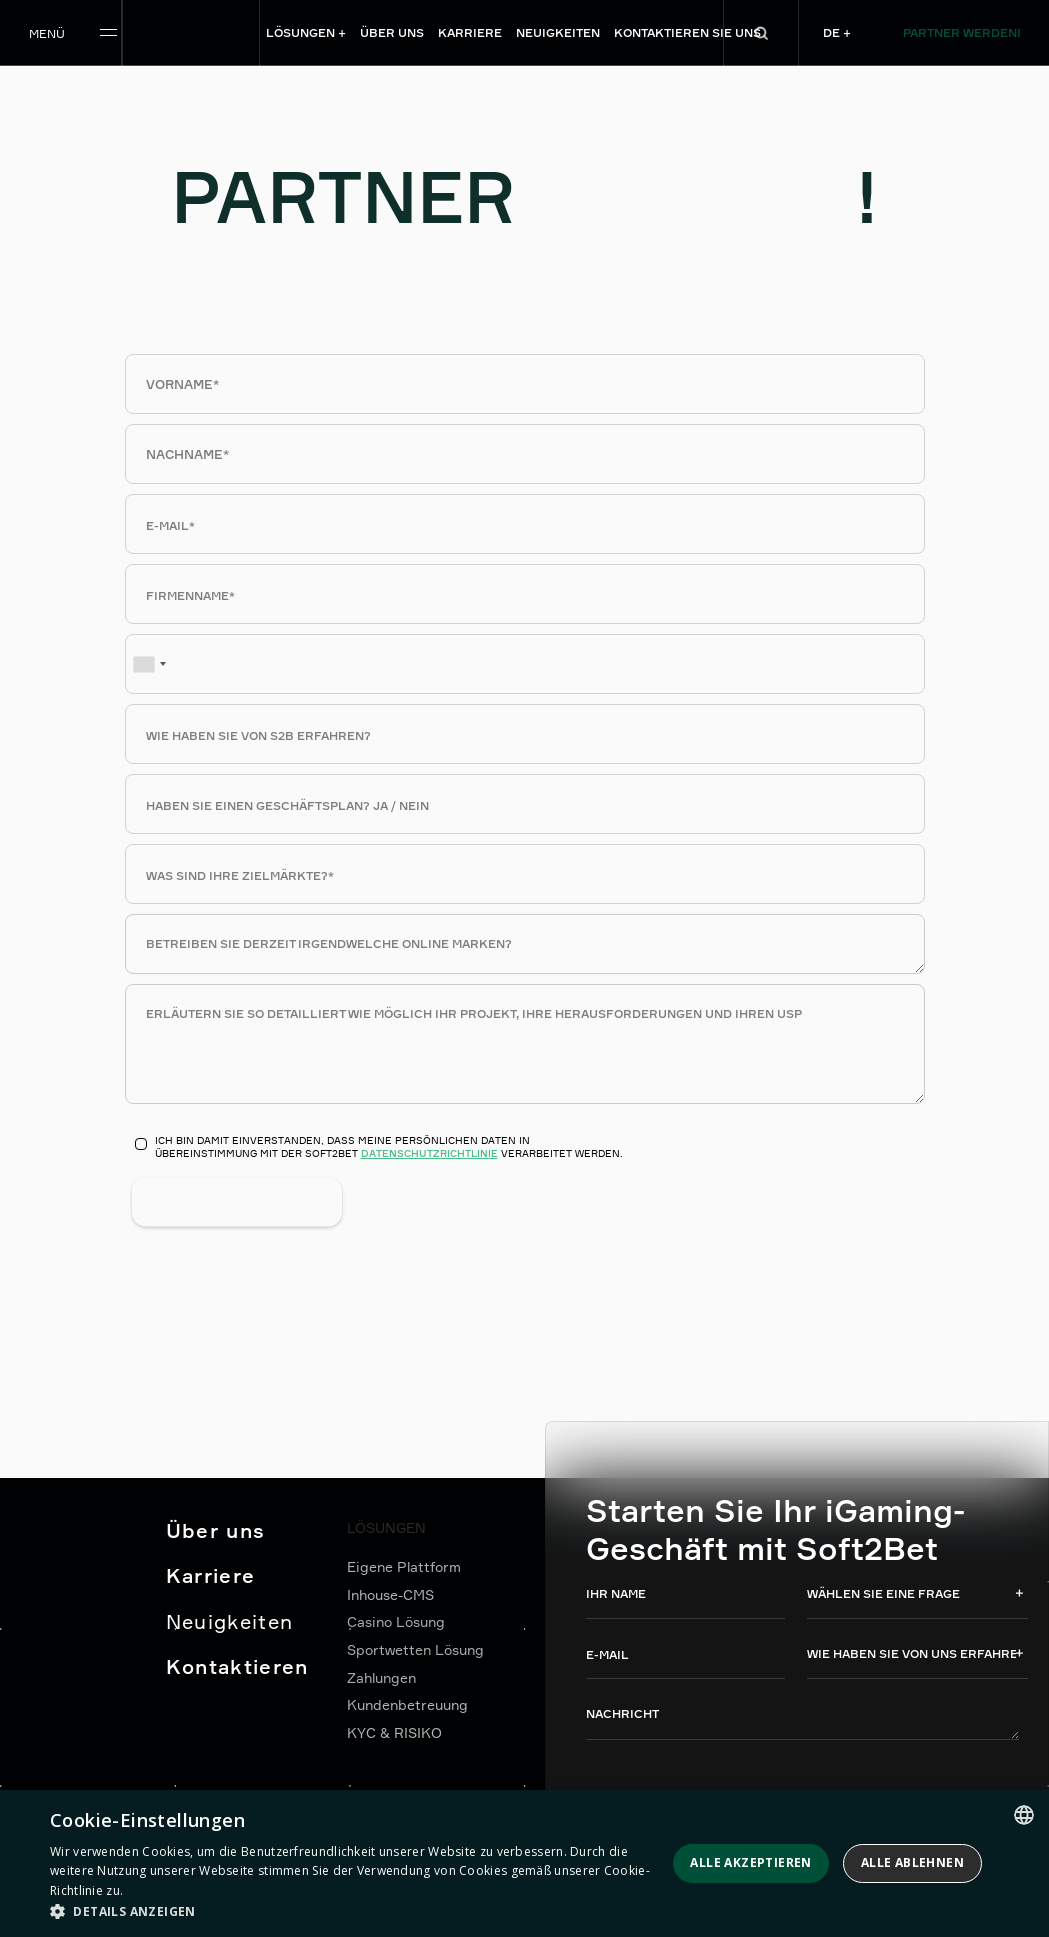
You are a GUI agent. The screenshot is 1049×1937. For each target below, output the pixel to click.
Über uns (216, 1530)
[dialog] (524, 1863)
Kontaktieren (237, 1666)
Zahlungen (381, 1677)
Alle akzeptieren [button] (750, 1862)
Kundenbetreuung (407, 1704)
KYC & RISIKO (394, 1732)
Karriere (211, 1575)
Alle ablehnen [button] (912, 1862)
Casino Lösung (396, 1621)
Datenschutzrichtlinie (429, 1153)
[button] (355, 1911)
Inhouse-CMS (390, 1594)
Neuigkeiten (230, 1621)
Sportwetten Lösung (415, 1649)
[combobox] (149, 664)
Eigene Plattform (404, 1566)
